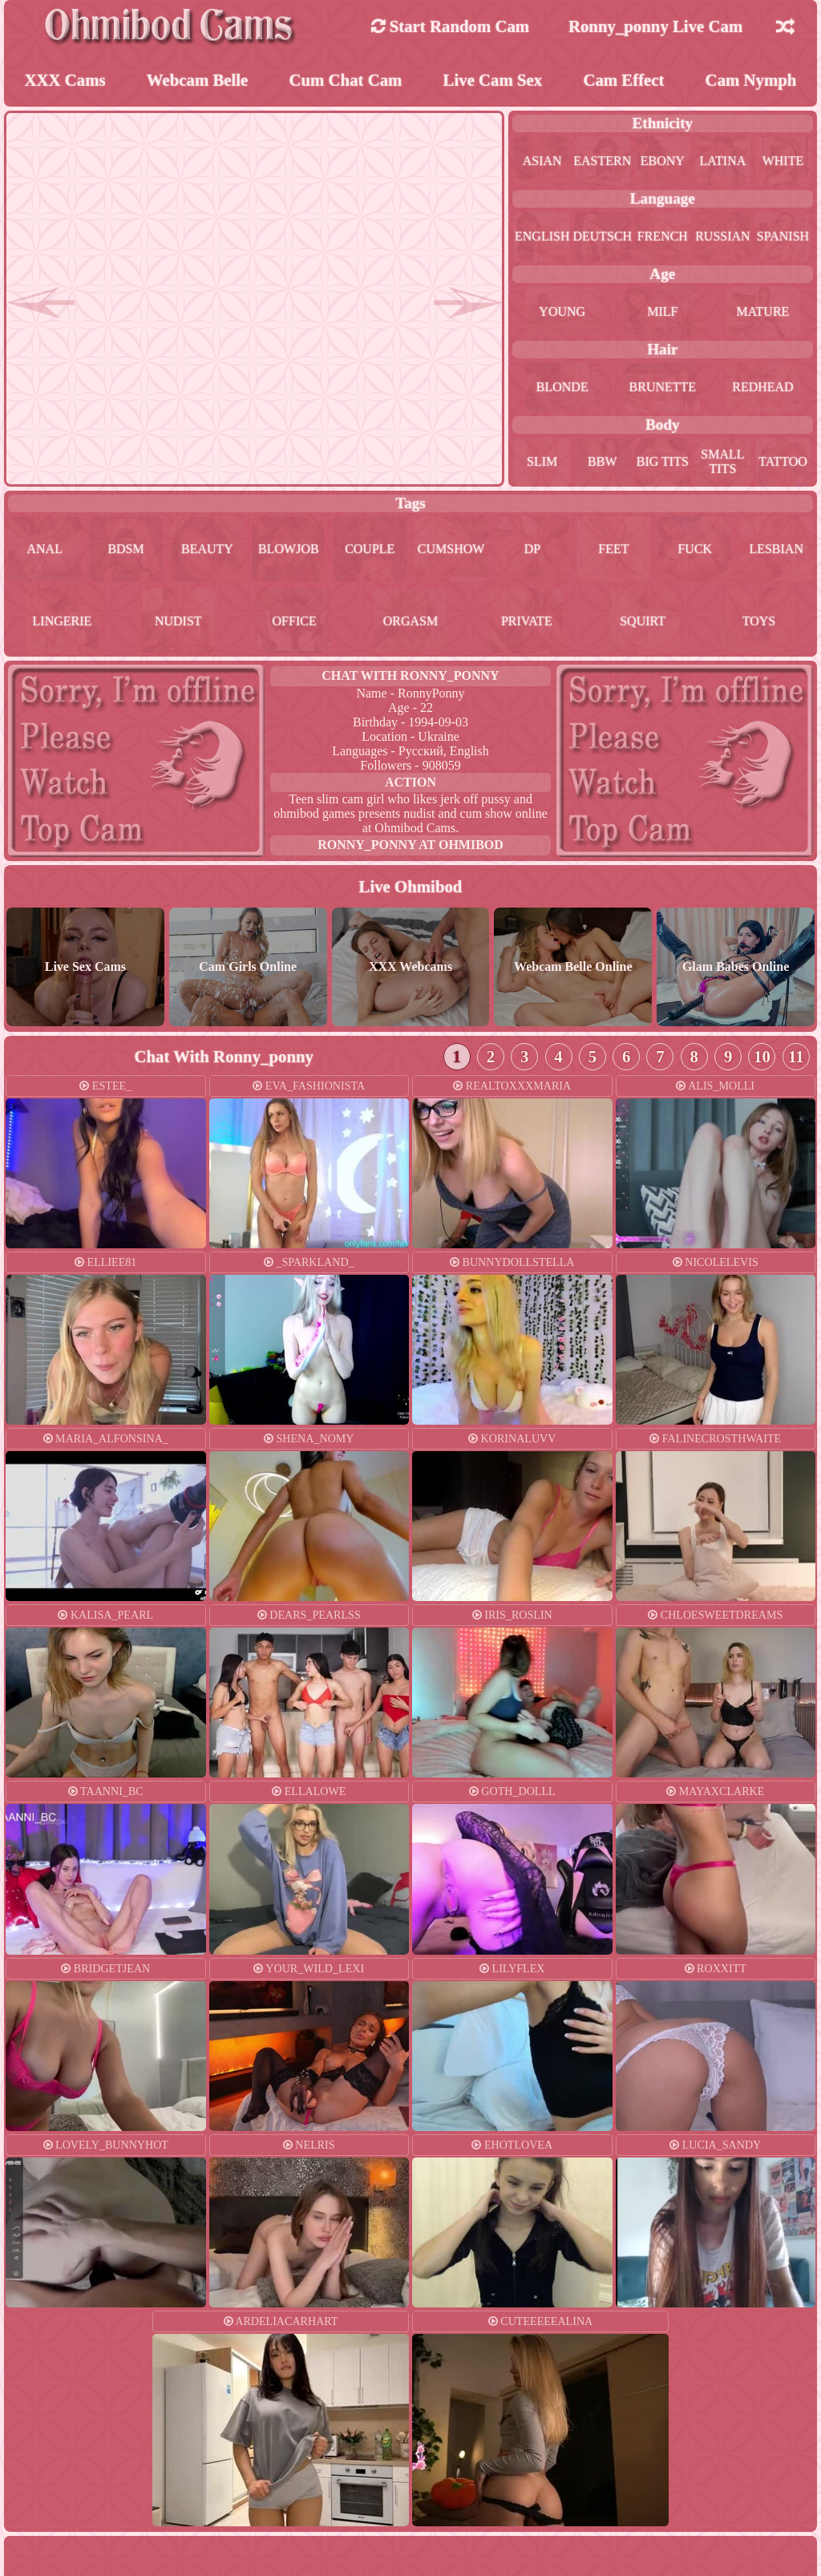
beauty (207, 549)
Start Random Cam (450, 26)
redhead (762, 387)
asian (542, 161)
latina (723, 161)
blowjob (288, 549)
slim (542, 461)
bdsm (125, 549)
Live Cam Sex (493, 80)
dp (532, 549)
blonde (562, 387)
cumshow (451, 549)
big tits (663, 461)
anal (44, 549)
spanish (783, 236)
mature (763, 311)
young (562, 311)
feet (613, 549)
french (662, 236)
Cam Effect (623, 80)
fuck (694, 549)
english (542, 236)
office (295, 621)
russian (722, 236)
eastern (602, 161)
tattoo (782, 461)
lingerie (62, 621)
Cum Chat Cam (345, 80)
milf (662, 311)
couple (369, 549)
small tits (722, 461)
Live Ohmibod (411, 886)
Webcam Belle (198, 80)
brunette (663, 387)
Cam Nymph (751, 80)
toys (759, 621)
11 (796, 1056)
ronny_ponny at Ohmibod (410, 844)
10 (762, 1056)
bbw (602, 461)
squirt (642, 621)
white (783, 161)
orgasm (410, 621)
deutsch (602, 236)
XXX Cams (65, 80)
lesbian (776, 549)
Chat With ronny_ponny (410, 675)
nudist (178, 621)
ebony (663, 161)
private (526, 621)
